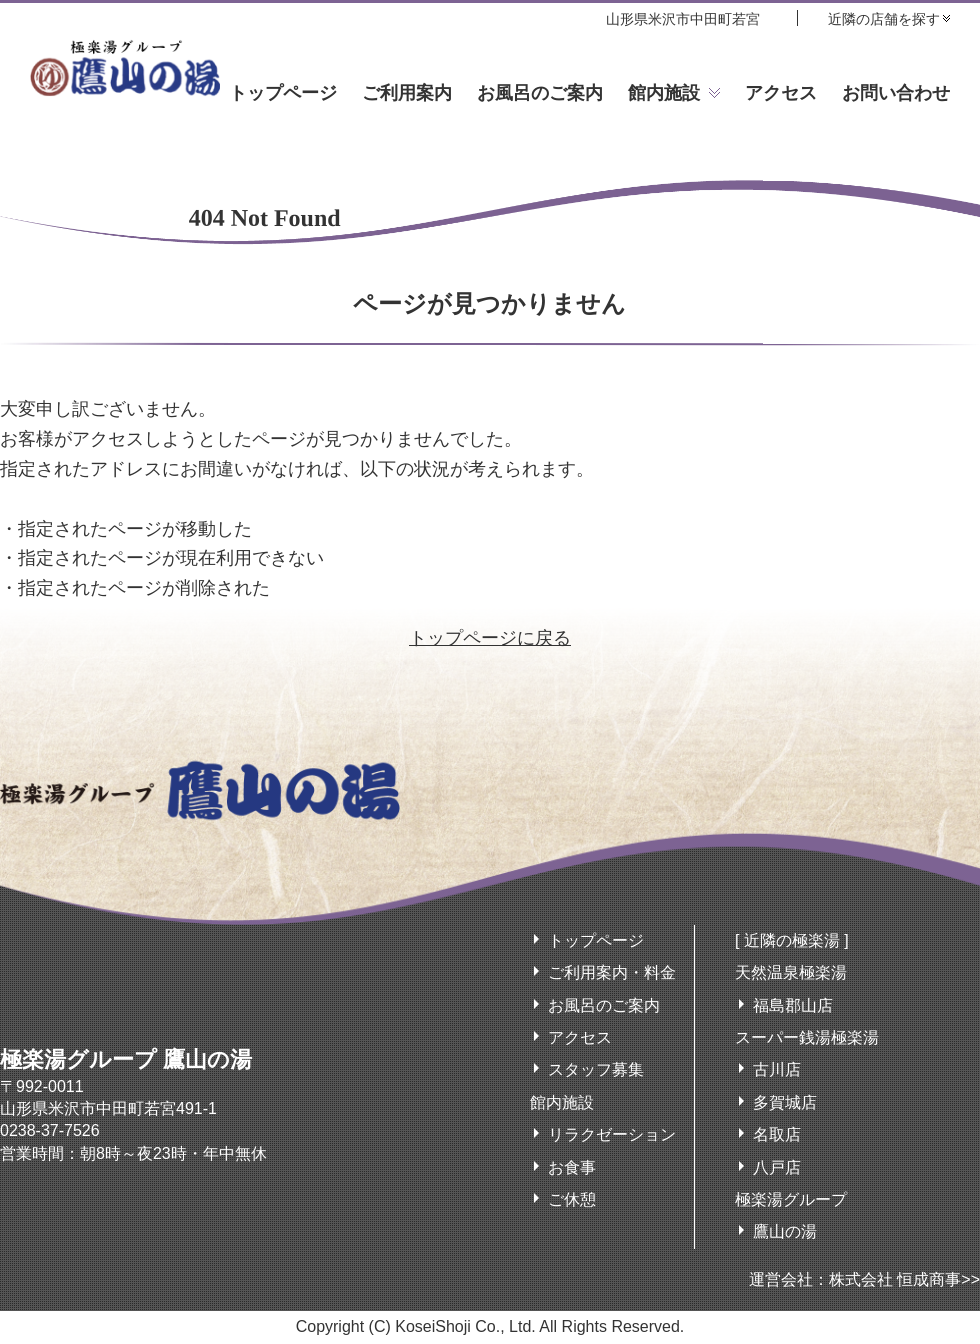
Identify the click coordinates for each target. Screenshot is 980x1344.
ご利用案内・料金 (612, 972)
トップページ (283, 93)
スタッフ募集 (596, 1069)
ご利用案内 (407, 93)
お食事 (572, 1167)
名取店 (777, 1134)
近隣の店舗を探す (884, 18)
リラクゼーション (612, 1134)
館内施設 (664, 93)
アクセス (781, 93)
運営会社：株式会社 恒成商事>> (864, 1279)
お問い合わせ (896, 93)
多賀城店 (785, 1102)
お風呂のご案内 (540, 93)
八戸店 (777, 1167)
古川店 (777, 1069)
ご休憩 (572, 1199)
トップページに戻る (490, 638)
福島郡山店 (793, 1005)
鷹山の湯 (785, 1231)
